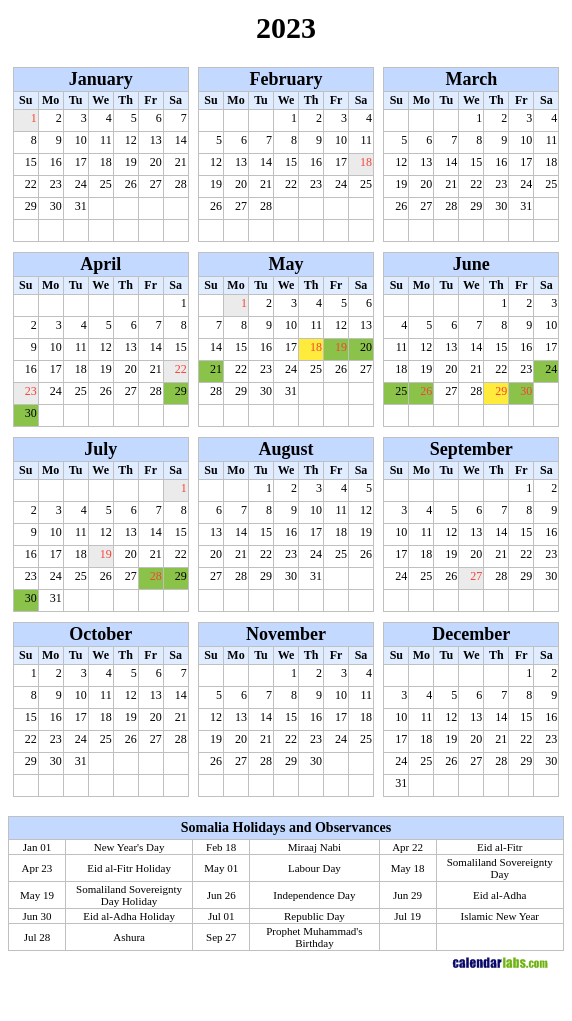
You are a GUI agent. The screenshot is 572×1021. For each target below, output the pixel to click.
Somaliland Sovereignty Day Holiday (129, 895)
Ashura (129, 937)
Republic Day (314, 916)
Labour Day (314, 868)
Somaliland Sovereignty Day (500, 868)
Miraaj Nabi (314, 847)
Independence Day (314, 895)
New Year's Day (129, 847)
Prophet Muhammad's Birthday (314, 937)
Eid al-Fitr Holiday (129, 868)
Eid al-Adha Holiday (129, 916)
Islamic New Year (500, 916)
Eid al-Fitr (500, 847)
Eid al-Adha (499, 895)
